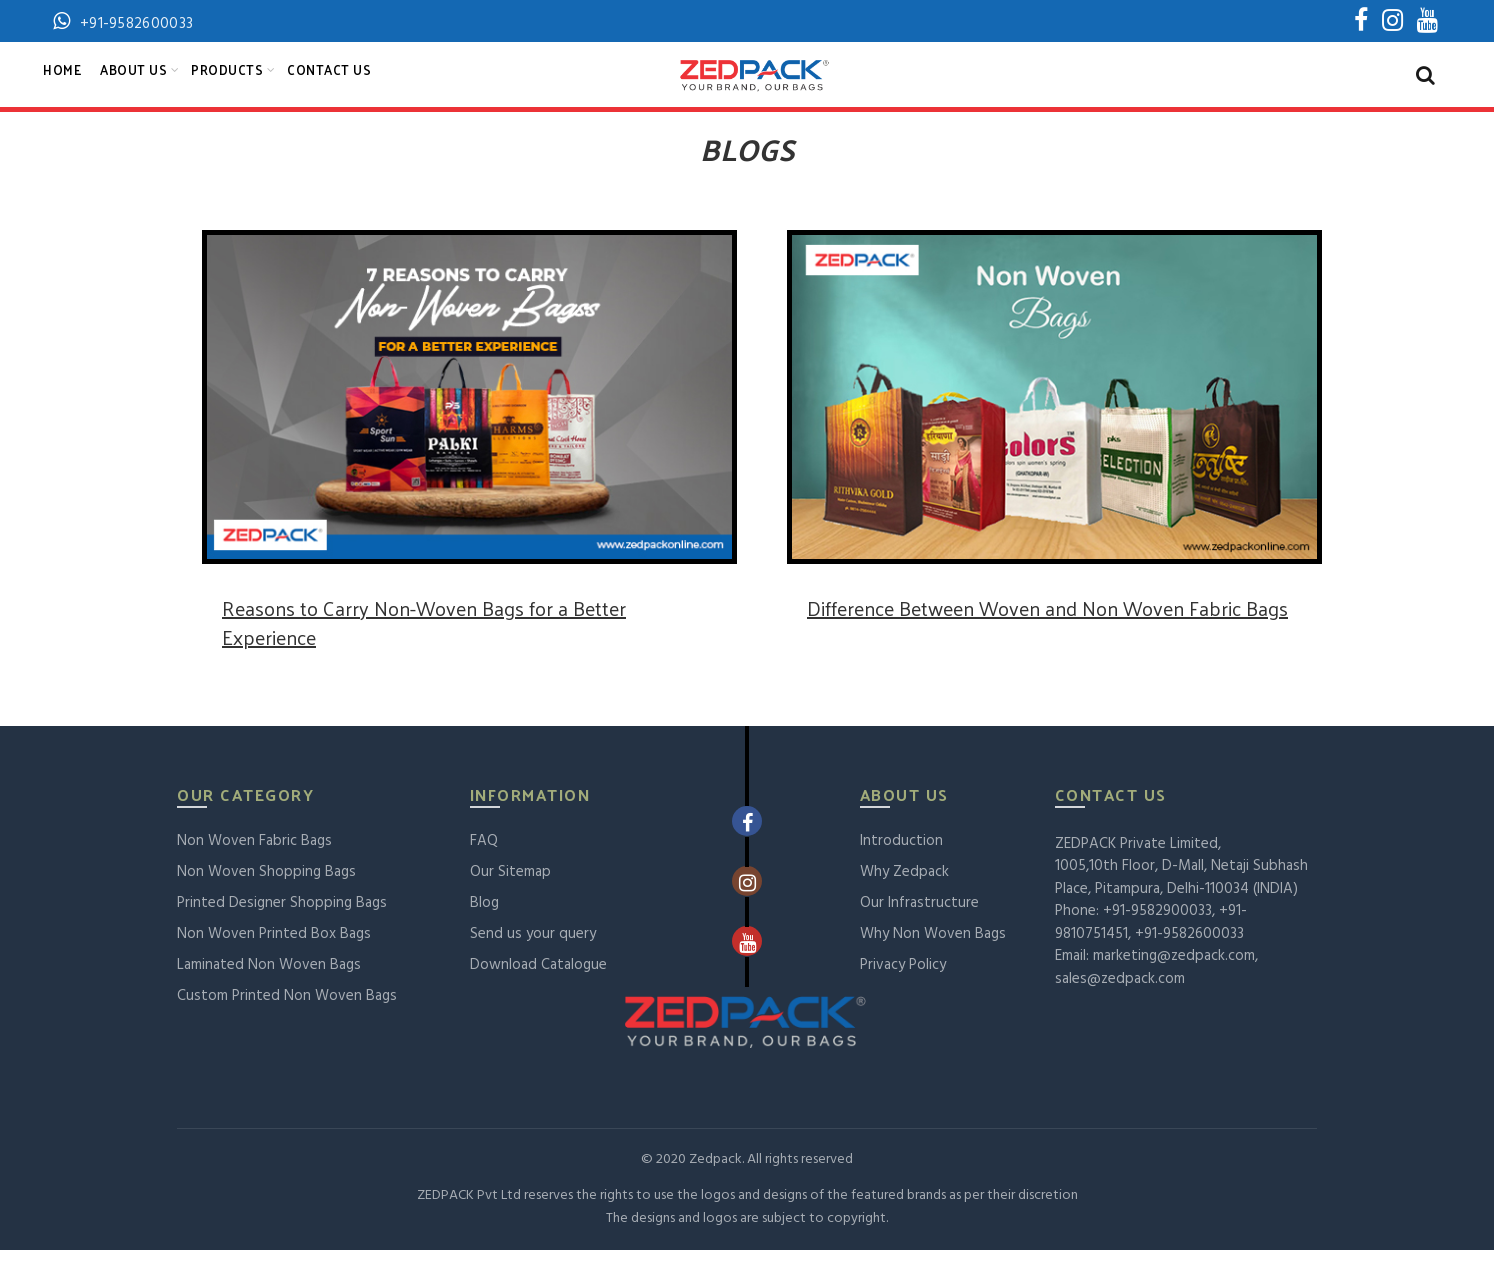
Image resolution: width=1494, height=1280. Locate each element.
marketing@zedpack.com (1174, 986)
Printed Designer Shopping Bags (282, 933)
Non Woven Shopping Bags (266, 902)
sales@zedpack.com (1120, 1009)
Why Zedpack (904, 902)
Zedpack (715, 1189)
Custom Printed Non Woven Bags (287, 1026)
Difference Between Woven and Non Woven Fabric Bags (1047, 638)
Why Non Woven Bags (933, 964)
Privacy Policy (903, 995)
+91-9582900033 (1157, 941)
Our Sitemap (510, 902)
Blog (484, 933)
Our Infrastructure (919, 933)
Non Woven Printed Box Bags (274, 964)
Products (227, 84)
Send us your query (533, 964)
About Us (133, 84)
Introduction (901, 871)
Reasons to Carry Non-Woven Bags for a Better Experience (424, 652)
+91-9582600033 (1189, 964)
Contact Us (329, 84)
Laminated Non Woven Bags (269, 995)
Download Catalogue (538, 995)
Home (62, 84)
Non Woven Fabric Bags (254, 871)
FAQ (484, 871)
